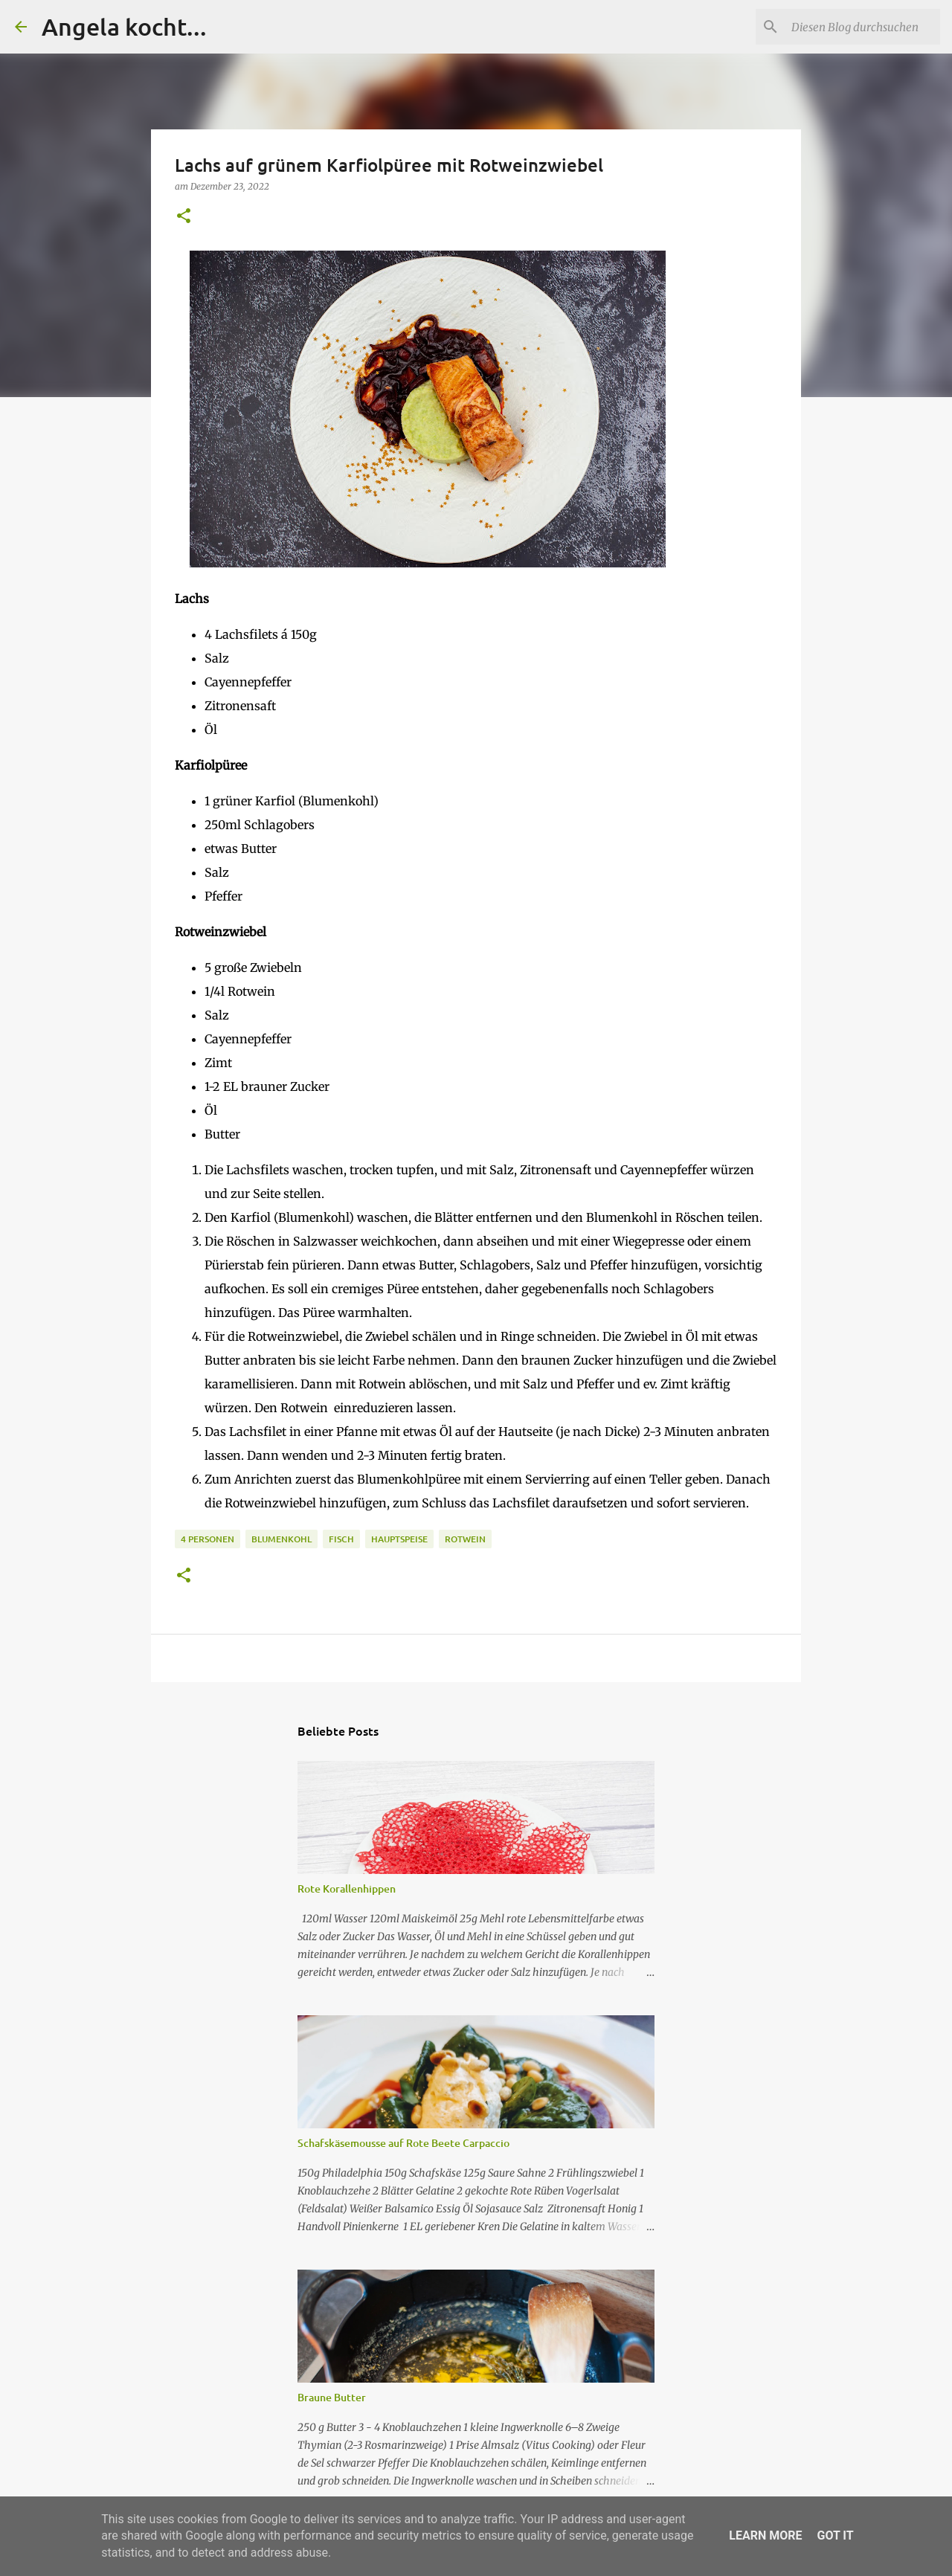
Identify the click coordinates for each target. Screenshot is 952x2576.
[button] (184, 217)
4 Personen (207, 1539)
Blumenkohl (281, 1539)
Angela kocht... (124, 26)
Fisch (341, 1539)
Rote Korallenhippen (347, 1888)
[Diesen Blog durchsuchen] (862, 27)
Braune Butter (332, 2397)
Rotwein (465, 1539)
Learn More (765, 2535)
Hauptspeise (399, 1539)
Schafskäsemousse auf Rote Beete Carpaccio (403, 2143)
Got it (835, 2535)
